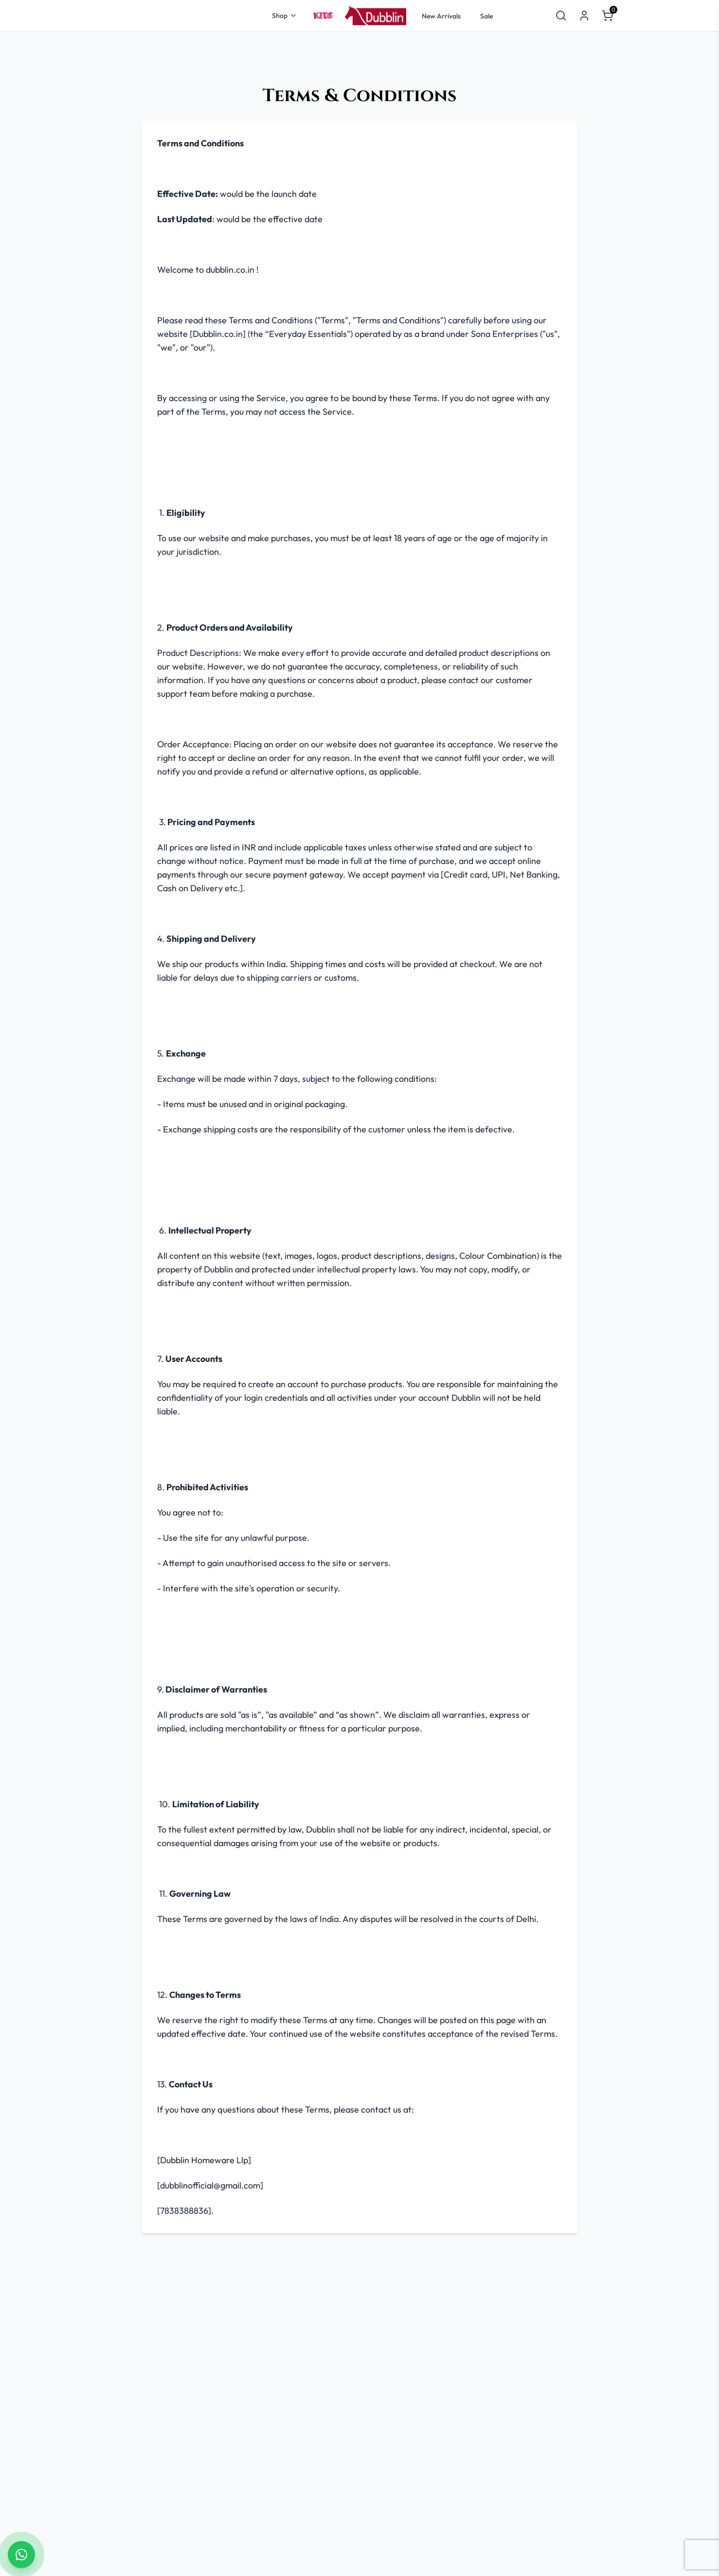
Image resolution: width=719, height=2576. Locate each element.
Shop (284, 15)
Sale (486, 16)
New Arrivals (441, 16)
